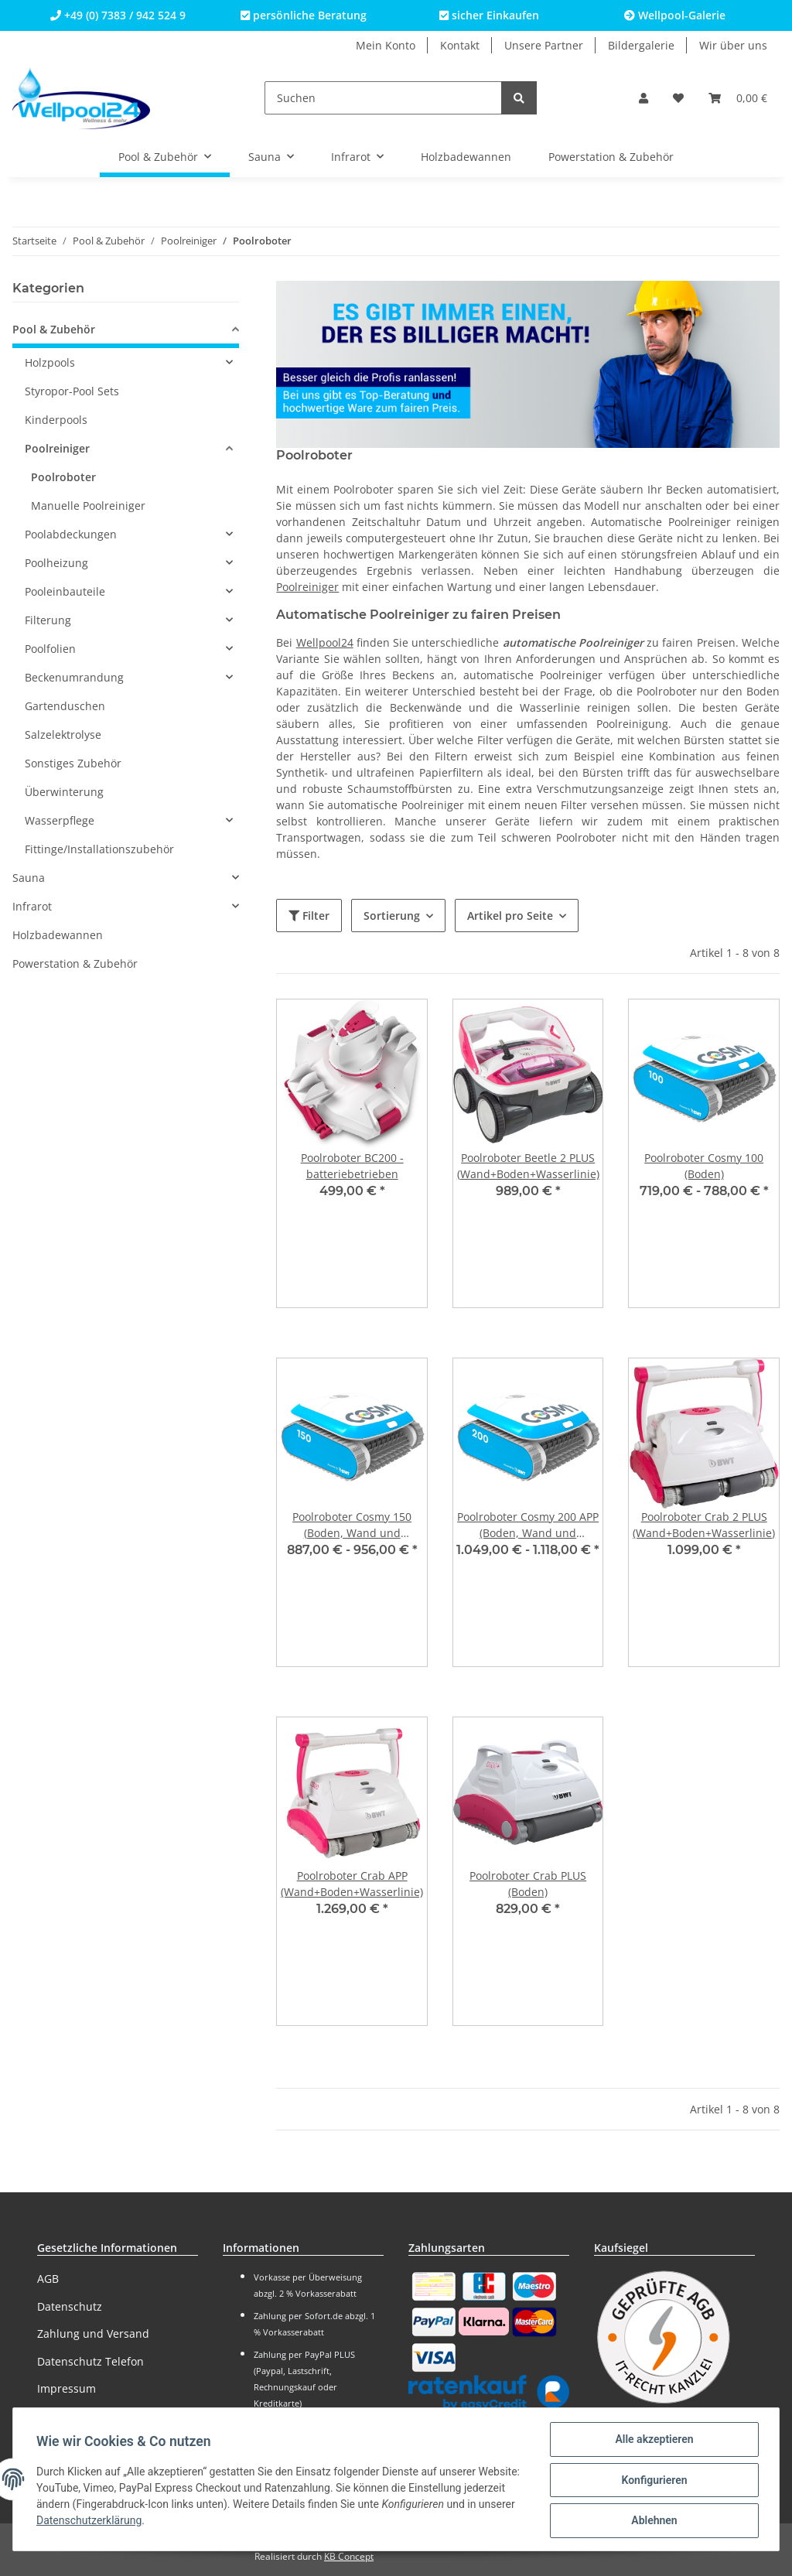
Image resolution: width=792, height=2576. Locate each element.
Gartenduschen (65, 706)
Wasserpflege (59, 820)
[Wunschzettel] (678, 98)
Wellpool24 (324, 642)
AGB (48, 2278)
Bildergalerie (641, 45)
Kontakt (460, 45)
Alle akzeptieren (652, 2440)
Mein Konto (385, 45)
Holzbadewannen (57, 935)
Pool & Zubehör (53, 329)
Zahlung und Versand (93, 2333)
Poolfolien (50, 648)
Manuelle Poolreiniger (88, 505)
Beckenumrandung (74, 677)
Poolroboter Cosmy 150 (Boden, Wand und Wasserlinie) (351, 1525)
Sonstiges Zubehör (73, 763)
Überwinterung (64, 791)
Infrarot (32, 906)
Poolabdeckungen (71, 534)
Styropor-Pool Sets (72, 391)
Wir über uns (733, 45)
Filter (308, 915)
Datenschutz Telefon (90, 2361)
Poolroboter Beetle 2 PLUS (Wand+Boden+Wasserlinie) (528, 1165)
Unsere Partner (543, 45)
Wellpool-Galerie (674, 15)
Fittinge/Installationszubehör (99, 849)
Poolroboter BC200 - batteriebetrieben (352, 1165)
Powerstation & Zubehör (75, 963)
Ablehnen (652, 2521)
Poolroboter (63, 477)
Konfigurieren (652, 2481)
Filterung (48, 620)
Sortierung (392, 915)
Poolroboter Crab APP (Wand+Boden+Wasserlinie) (352, 1883)
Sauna (28, 877)
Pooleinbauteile (65, 591)
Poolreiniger (307, 586)
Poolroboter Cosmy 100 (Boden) (703, 1165)
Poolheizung (56, 562)
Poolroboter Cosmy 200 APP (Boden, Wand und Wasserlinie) (528, 1525)
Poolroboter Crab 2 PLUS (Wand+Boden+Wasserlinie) (704, 1524)
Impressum (66, 2388)
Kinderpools (56, 419)
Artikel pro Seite (510, 915)
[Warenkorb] (738, 98)
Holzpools (50, 362)
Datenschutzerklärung (140, 2522)
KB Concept (349, 2556)
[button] (643, 98)
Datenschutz (69, 2306)
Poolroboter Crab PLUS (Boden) (527, 1883)
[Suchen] (383, 97)
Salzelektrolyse (63, 734)
